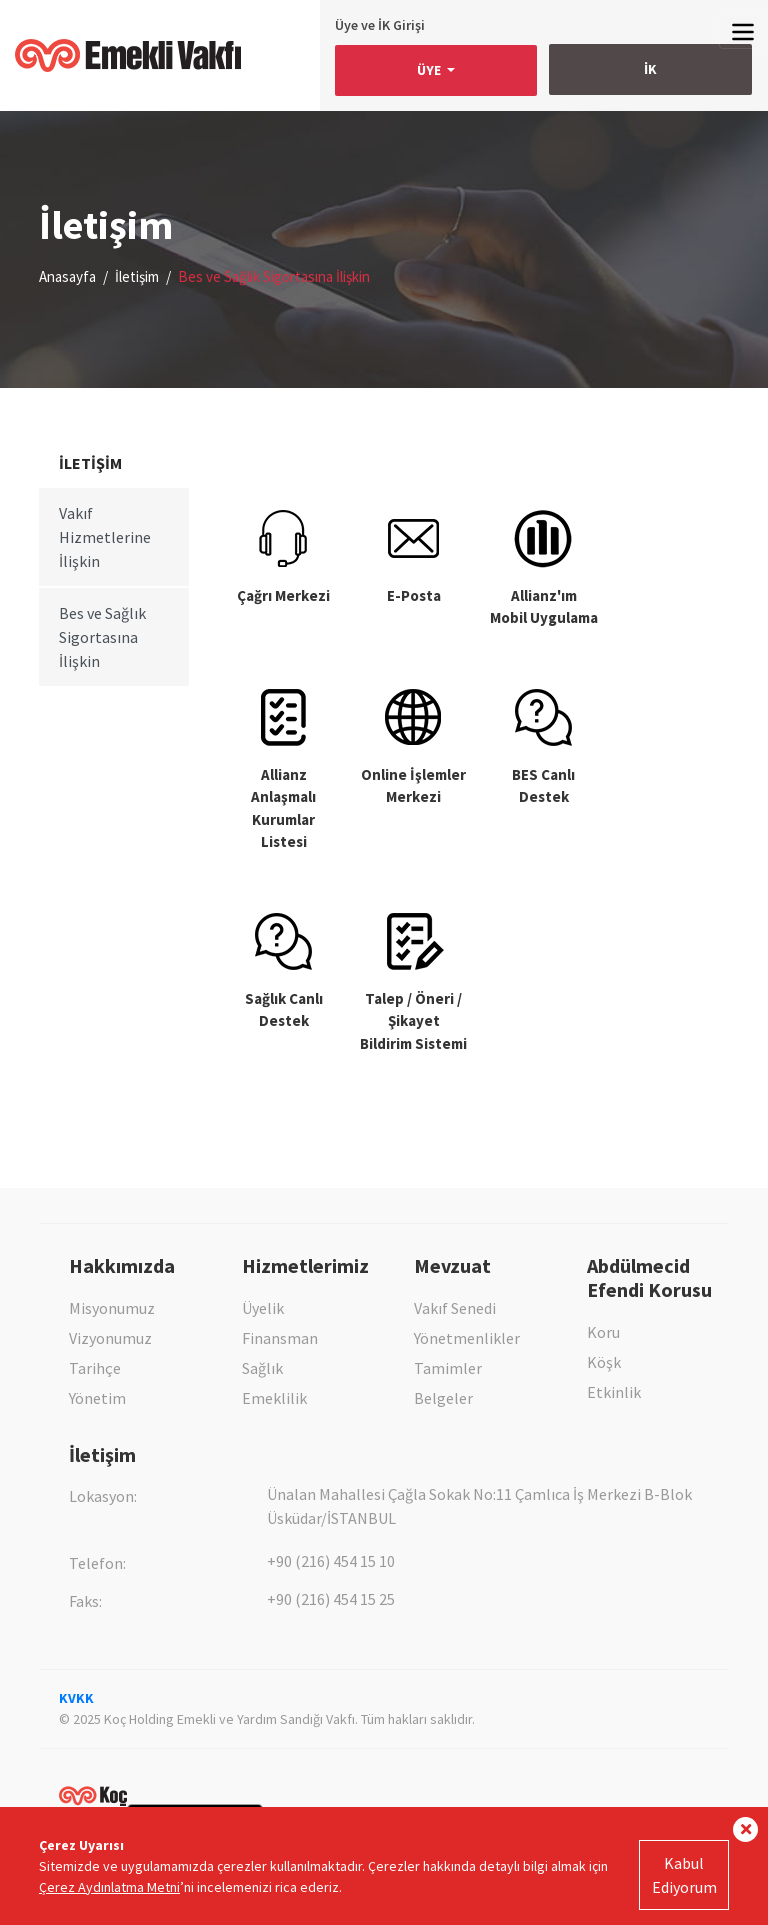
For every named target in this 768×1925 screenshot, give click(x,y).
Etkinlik (614, 1392)
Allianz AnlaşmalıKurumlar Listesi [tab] (283, 770)
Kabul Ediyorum (684, 1875)
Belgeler (443, 1398)
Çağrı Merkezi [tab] (283, 557)
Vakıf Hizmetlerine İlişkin (105, 537)
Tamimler (448, 1368)
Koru (603, 1332)
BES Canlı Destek (543, 748)
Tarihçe (95, 1368)
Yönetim (97, 1398)
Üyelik (263, 1308)
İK (650, 69)
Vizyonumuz (110, 1338)
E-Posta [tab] (413, 557)
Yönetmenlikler (467, 1338)
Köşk (604, 1362)
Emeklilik (274, 1398)
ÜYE (430, 70)
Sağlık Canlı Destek (283, 972)
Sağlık (262, 1368)
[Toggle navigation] (743, 31)
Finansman (280, 1338)
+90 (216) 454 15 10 (331, 1561)
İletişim (137, 276)
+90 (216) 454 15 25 (331, 1599)
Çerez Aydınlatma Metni (109, 1887)
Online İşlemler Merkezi (413, 748)
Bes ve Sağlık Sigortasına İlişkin (102, 637)
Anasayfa (67, 276)
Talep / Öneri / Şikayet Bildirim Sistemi (413, 983)
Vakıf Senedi (455, 1308)
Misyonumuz (112, 1308)
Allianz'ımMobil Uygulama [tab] (544, 569)
